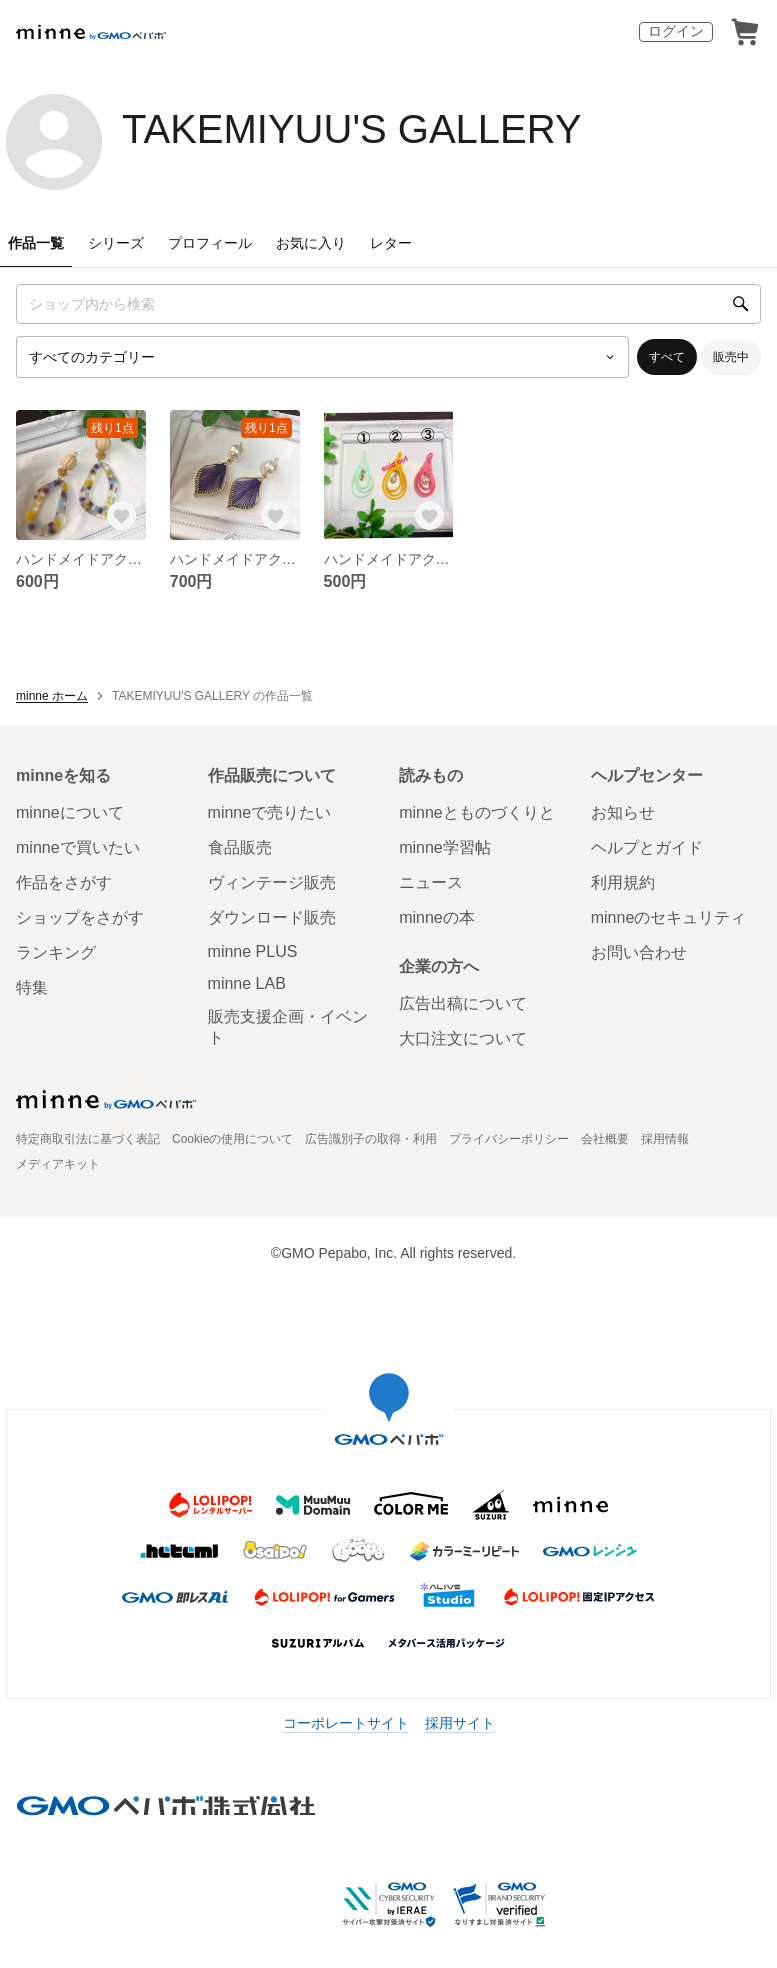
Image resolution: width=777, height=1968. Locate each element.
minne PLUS (253, 951)
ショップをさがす (80, 917)
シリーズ (116, 243)
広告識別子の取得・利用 (371, 1139)
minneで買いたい (78, 847)
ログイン (676, 31)
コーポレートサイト (346, 1723)
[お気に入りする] (122, 516)
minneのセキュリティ (669, 917)
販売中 (731, 357)
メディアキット (58, 1164)
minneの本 (437, 917)
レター (391, 243)
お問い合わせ (639, 952)
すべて (667, 357)
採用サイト (460, 1723)
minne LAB (247, 983)
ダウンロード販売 (272, 917)
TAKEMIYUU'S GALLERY (352, 129)
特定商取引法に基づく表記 (88, 1139)
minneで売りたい (270, 812)
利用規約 (623, 882)
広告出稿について (463, 1003)
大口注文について (463, 1038)
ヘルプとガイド (647, 847)
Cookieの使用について (232, 1139)
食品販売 (240, 847)
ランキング (56, 952)
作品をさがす (64, 882)
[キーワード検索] (388, 304)
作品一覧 (36, 243)
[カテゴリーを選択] (322, 357)
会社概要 (605, 1139)
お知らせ (623, 812)
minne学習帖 (445, 847)
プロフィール (210, 243)
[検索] (741, 304)
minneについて (70, 812)
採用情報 (665, 1139)
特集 (32, 987)
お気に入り (311, 243)
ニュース (431, 882)
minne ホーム (52, 696)
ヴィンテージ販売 (272, 882)
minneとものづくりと (477, 812)
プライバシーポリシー (509, 1139)
